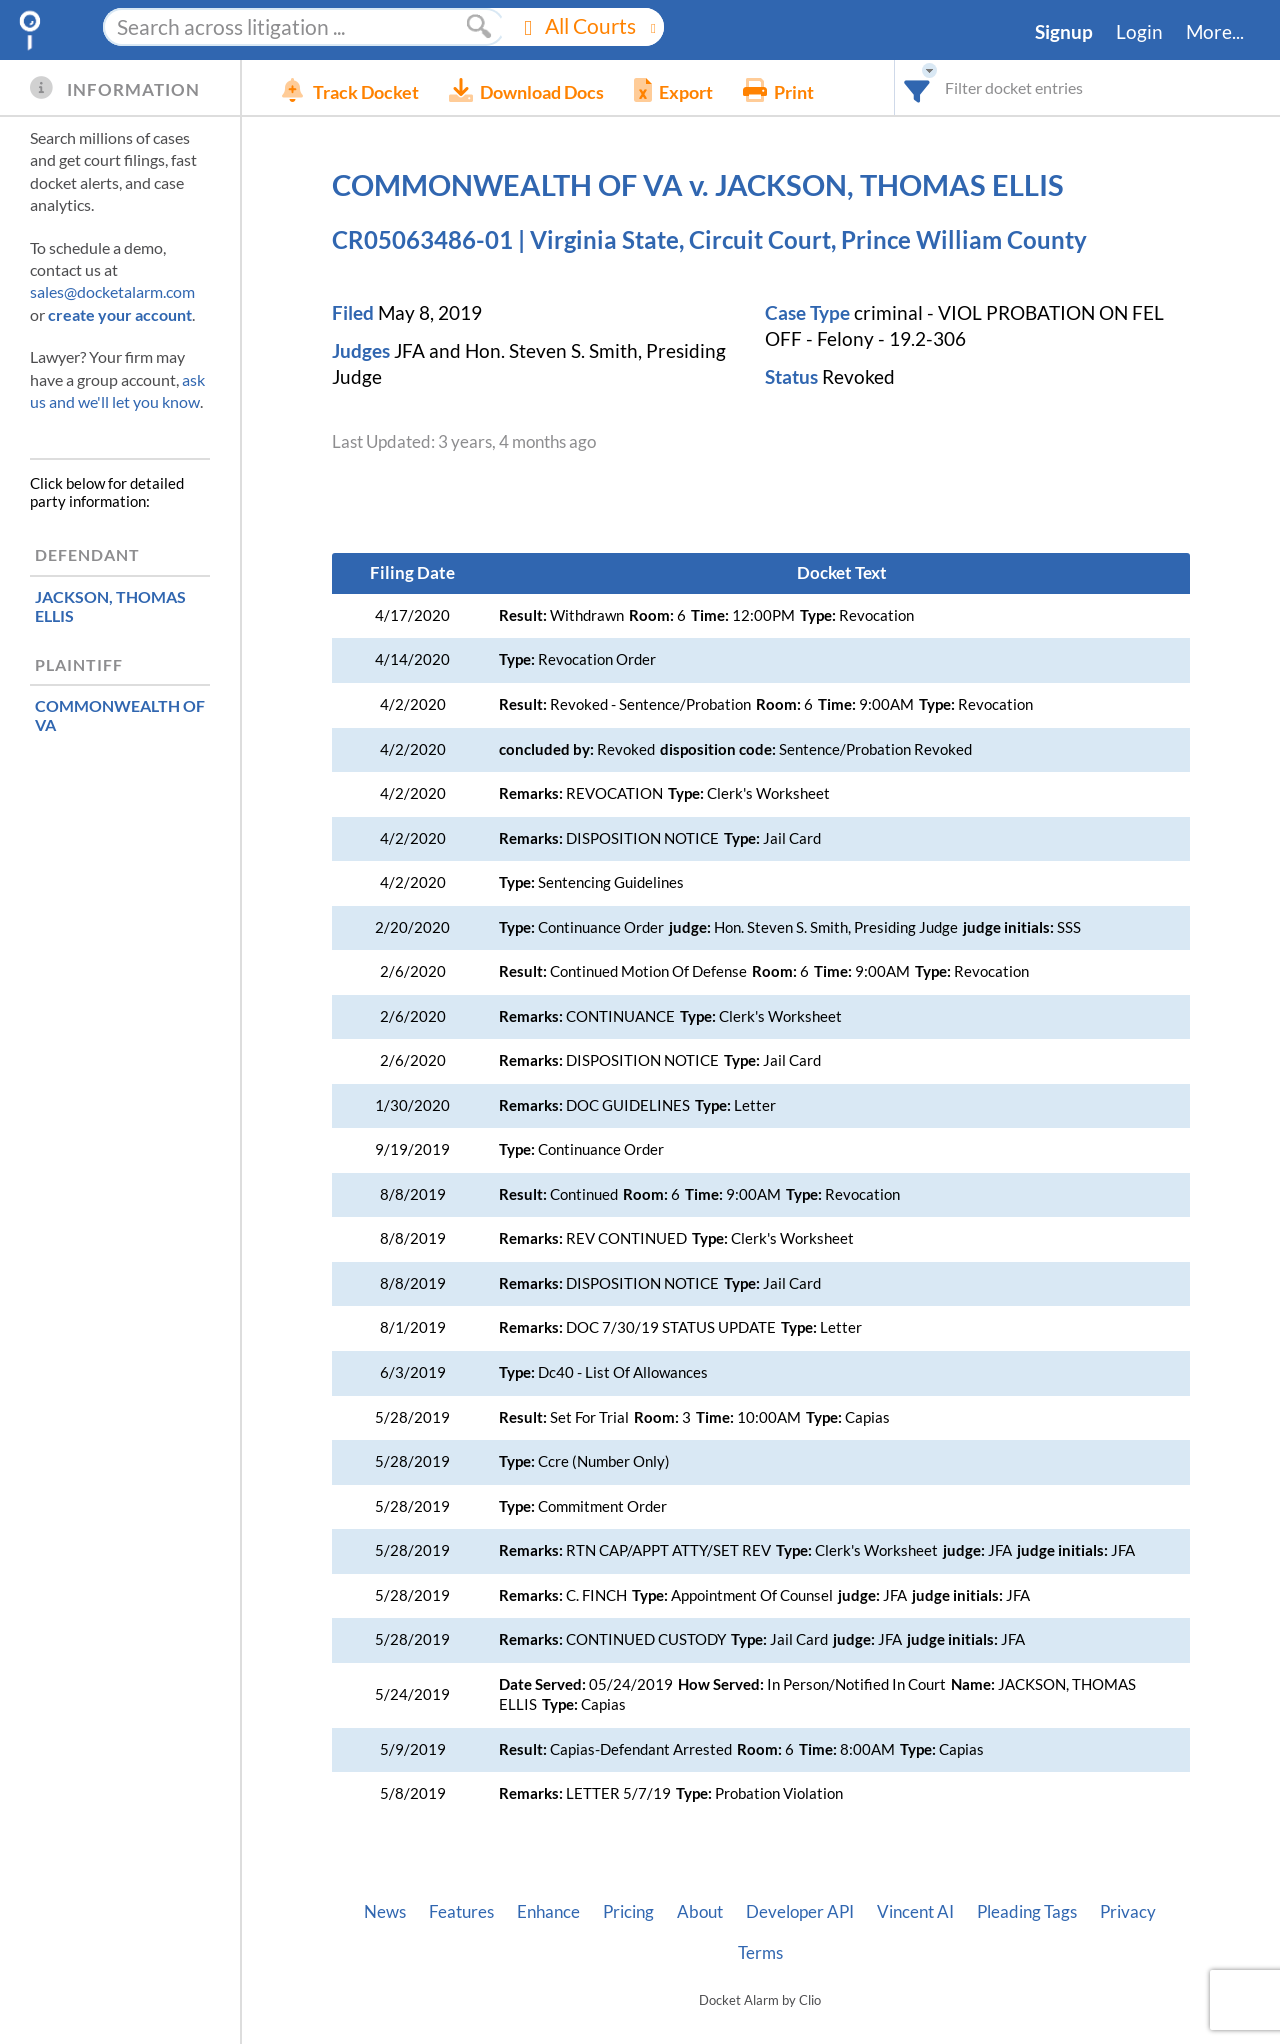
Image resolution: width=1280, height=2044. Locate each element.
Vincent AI (915, 1912)
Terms (760, 1953)
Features (461, 1912)
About (700, 1912)
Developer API (800, 1912)
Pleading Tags (1027, 1912)
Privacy (1128, 1912)
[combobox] (917, 87)
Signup (1064, 32)
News (385, 1912)
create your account (120, 314)
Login (1139, 32)
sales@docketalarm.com (112, 291)
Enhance (548, 1912)
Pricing (628, 1912)
